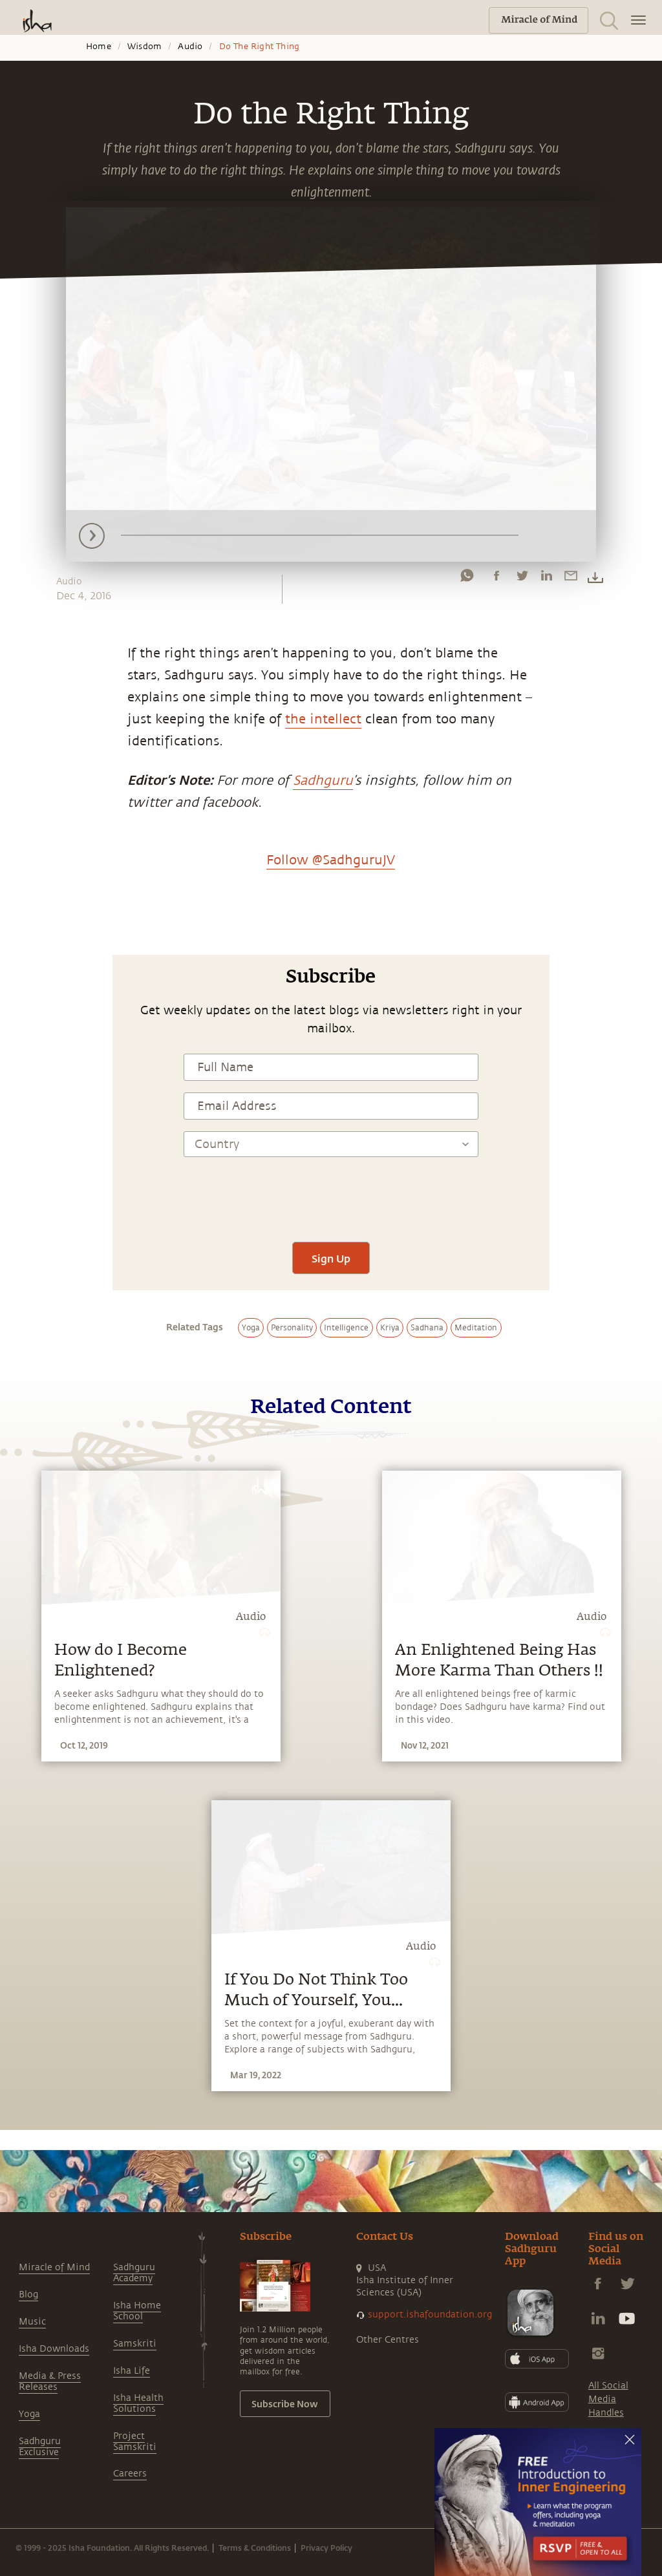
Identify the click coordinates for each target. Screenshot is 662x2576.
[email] (571, 578)
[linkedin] (546, 578)
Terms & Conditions (255, 2547)
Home (98, 46)
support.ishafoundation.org (430, 2314)
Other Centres (387, 2340)
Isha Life (131, 2371)
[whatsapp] (467, 578)
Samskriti (134, 2343)
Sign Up (331, 1258)
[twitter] (522, 578)
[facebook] (496, 578)
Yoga (29, 2414)
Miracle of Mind (54, 2267)
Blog (28, 2294)
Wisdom (144, 46)
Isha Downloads (54, 2349)
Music (32, 2321)
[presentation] (331, 1192)
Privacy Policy (326, 2547)
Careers (130, 2473)
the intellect (323, 719)
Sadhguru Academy (134, 2272)
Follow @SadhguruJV (330, 860)
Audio (190, 46)
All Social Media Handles (608, 2399)
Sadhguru (323, 780)
